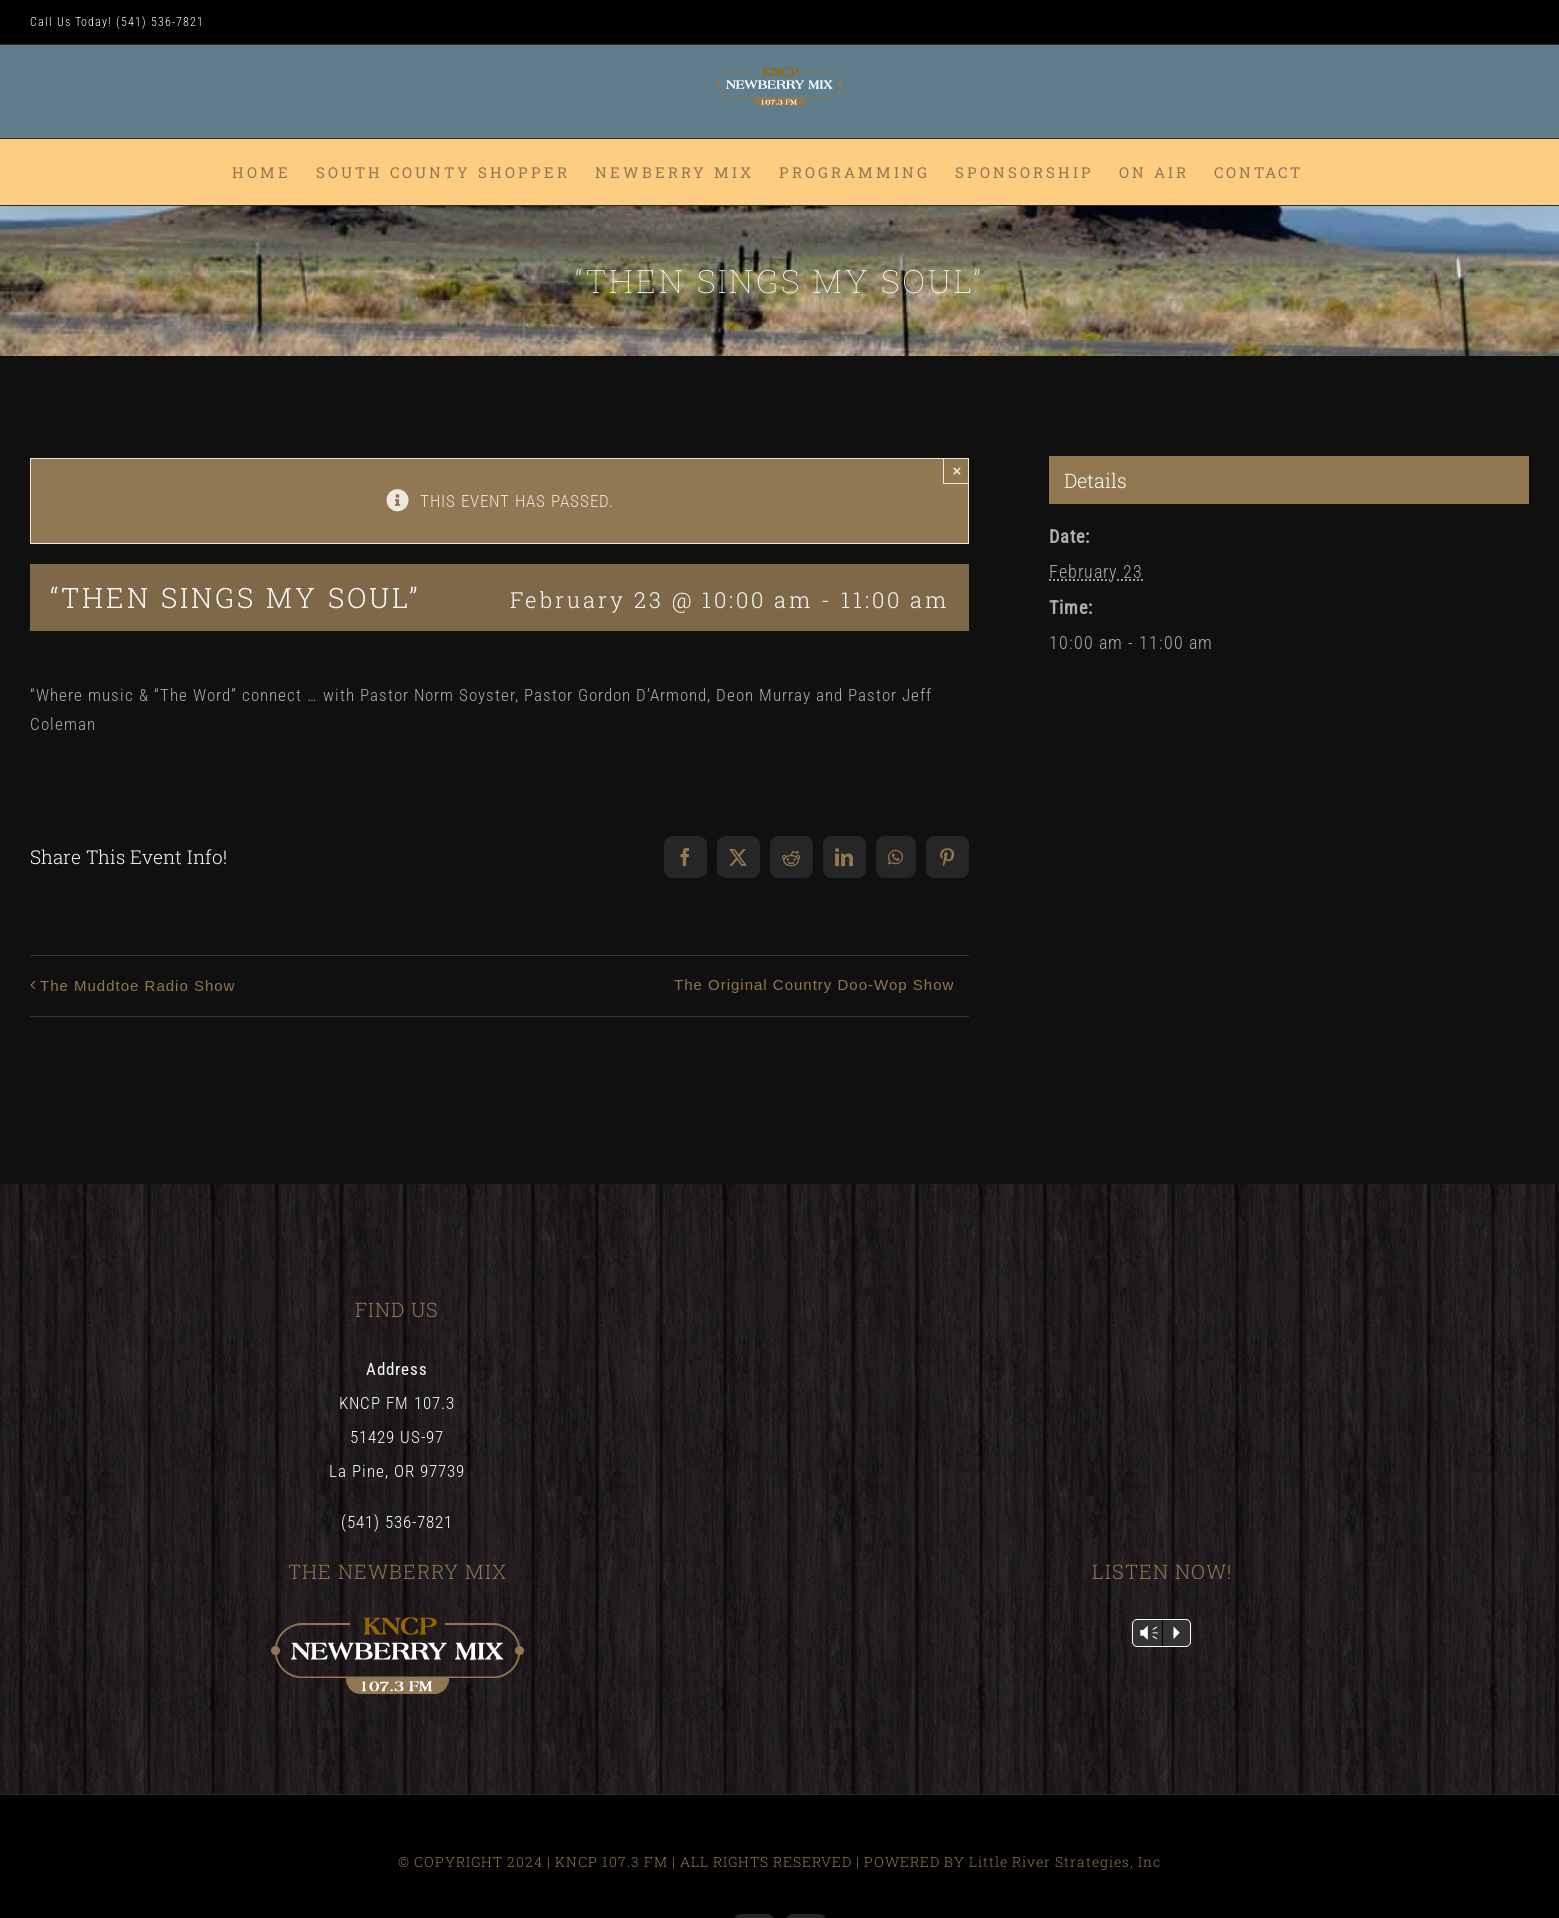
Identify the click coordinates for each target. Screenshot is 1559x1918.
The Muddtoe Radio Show (137, 985)
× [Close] (956, 470)
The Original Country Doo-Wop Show (814, 984)
